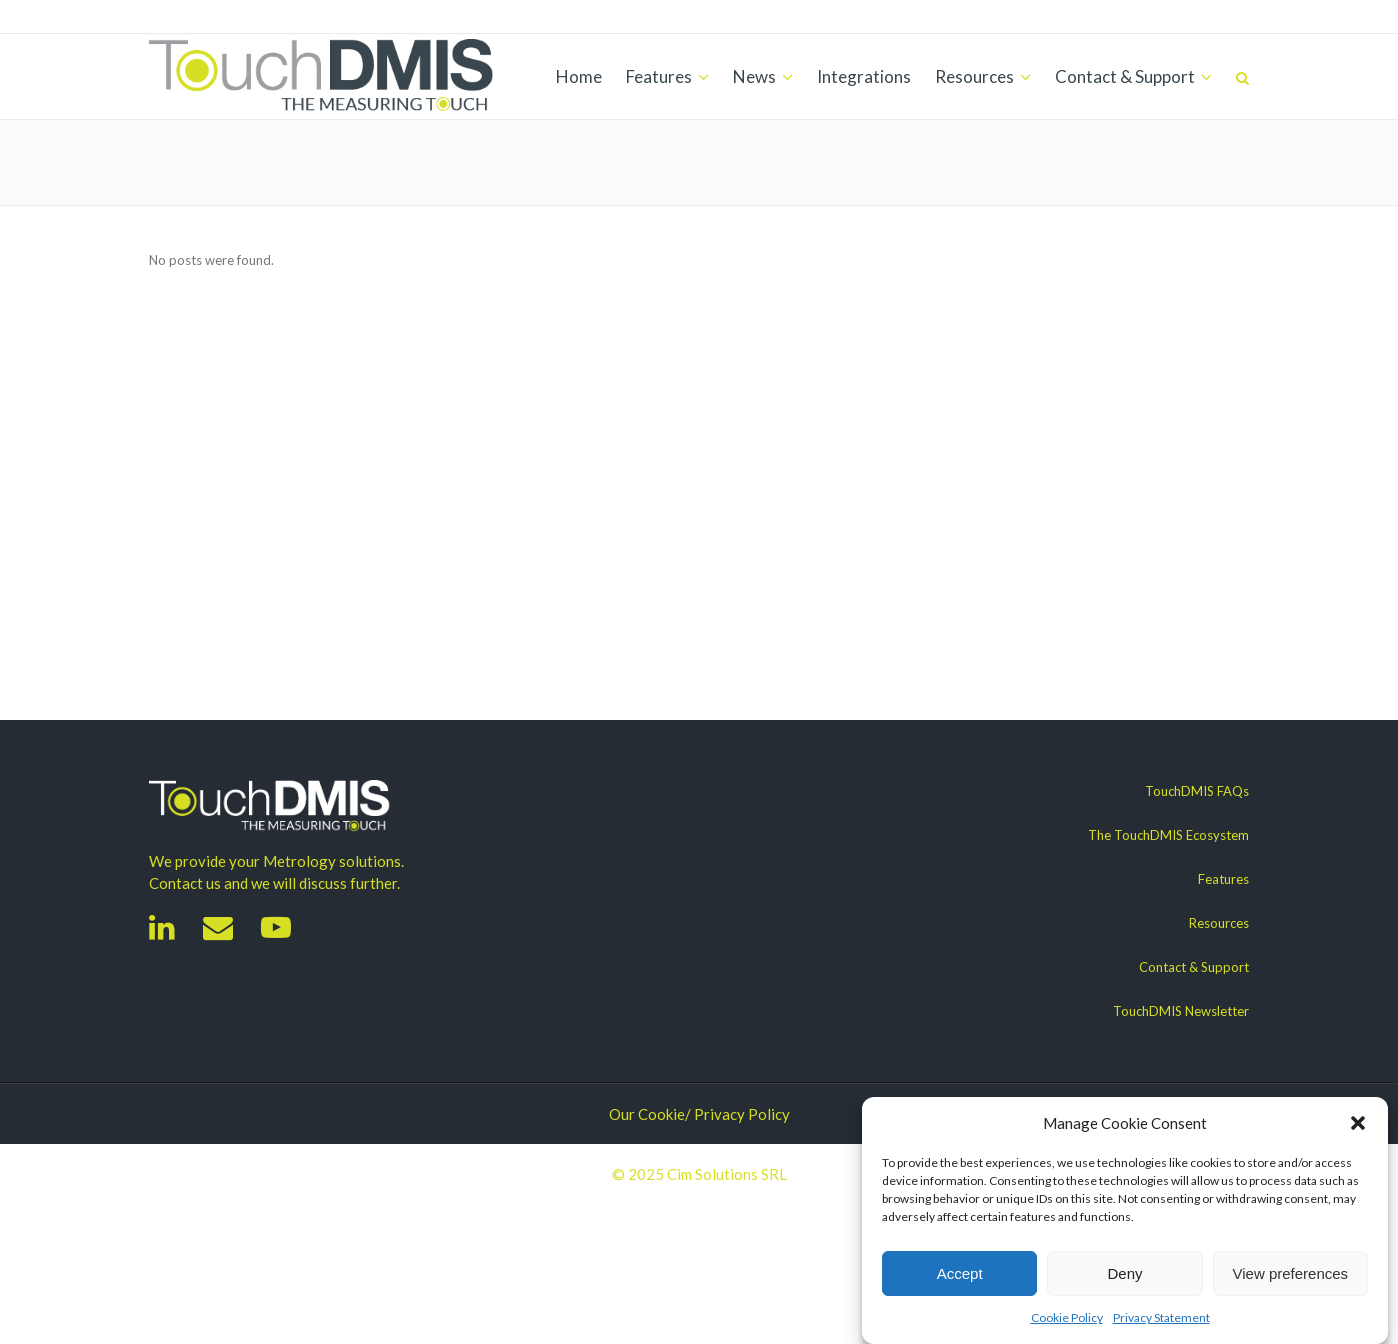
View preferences (1291, 1273)
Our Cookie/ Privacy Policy (699, 1114)
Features (1223, 879)
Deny (1124, 1273)
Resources (1219, 923)
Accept (960, 1273)
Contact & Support (1194, 967)
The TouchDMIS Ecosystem (1168, 835)
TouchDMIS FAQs (1197, 791)
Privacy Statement (1161, 1317)
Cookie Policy (1067, 1317)
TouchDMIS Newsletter (1181, 1011)
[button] (1358, 1123)
